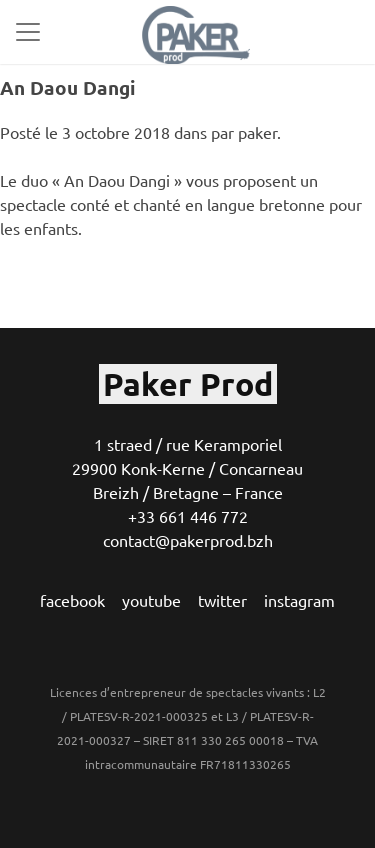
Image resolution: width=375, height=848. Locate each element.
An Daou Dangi (67, 87)
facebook (72, 600)
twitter (222, 600)
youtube (151, 600)
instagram (299, 600)
